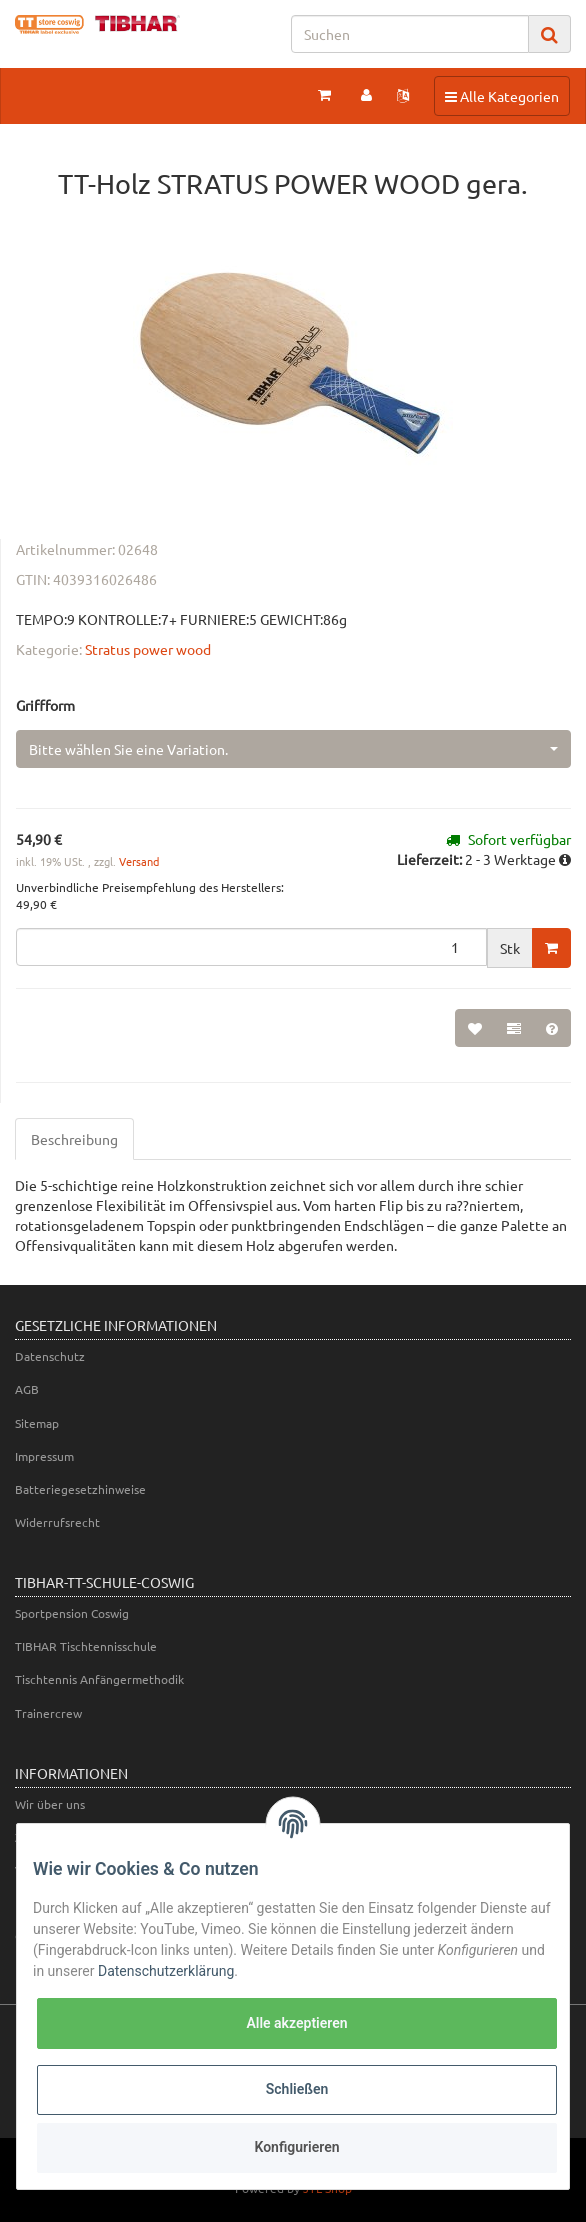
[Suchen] (410, 34)
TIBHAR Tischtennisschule (86, 1646)
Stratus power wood (148, 649)
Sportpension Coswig (72, 1613)
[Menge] (251, 947)
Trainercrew (48, 1713)
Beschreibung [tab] (74, 1139)
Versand (139, 861)
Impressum (44, 1456)
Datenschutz (50, 1356)
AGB (27, 1389)
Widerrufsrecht (57, 1522)
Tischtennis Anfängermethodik (99, 1679)
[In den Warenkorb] (551, 948)
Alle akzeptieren (296, 2023)
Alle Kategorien (501, 95)
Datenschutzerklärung (166, 1971)
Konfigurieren (296, 2147)
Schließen (297, 2089)
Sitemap (37, 1423)
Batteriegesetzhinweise (80, 1489)
